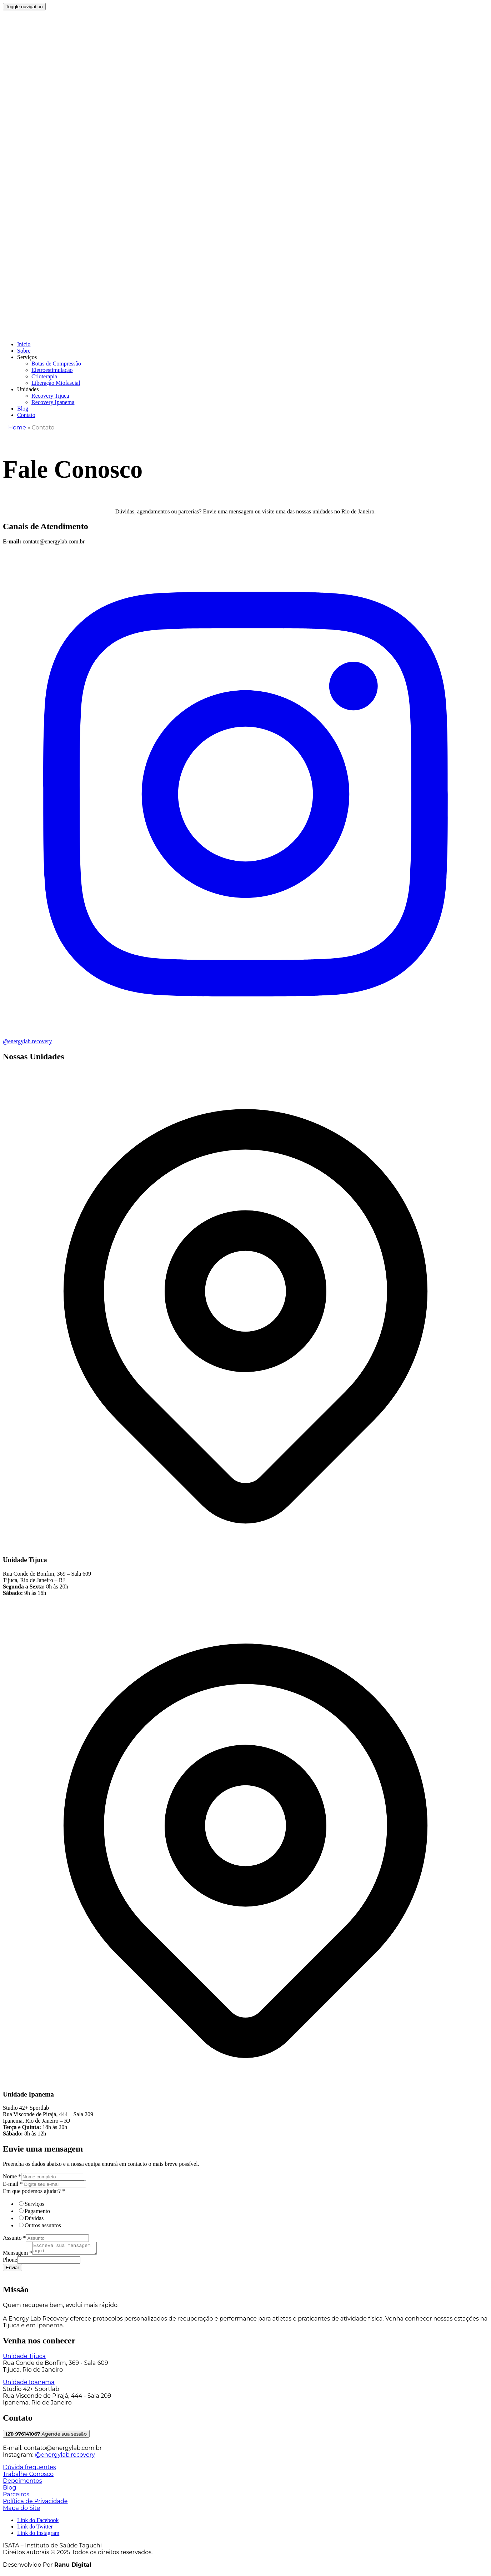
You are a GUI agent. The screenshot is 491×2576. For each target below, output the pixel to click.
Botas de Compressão (56, 363)
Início (23, 344)
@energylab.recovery (65, 2456)
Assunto (14, 2238)
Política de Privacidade (35, 2503)
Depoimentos (22, 2483)
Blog (22, 409)
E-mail (13, 2184)
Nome (12, 2176)
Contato (26, 415)
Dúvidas (34, 2218)
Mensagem (17, 2255)
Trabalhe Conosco (28, 2476)
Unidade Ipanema (29, 2384)
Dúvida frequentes (29, 2469)
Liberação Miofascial (55, 383)
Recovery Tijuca (50, 396)
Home (17, 427)
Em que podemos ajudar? (34, 2191)
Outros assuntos (43, 2225)
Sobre (23, 351)
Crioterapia (44, 376)
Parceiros (16, 2496)
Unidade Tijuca (24, 2358)
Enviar (12, 2269)
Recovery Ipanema (52, 402)
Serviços (27, 357)
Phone (10, 2262)
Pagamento (37, 2211)
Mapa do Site (21, 2510)
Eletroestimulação (52, 370)
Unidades (28, 389)
